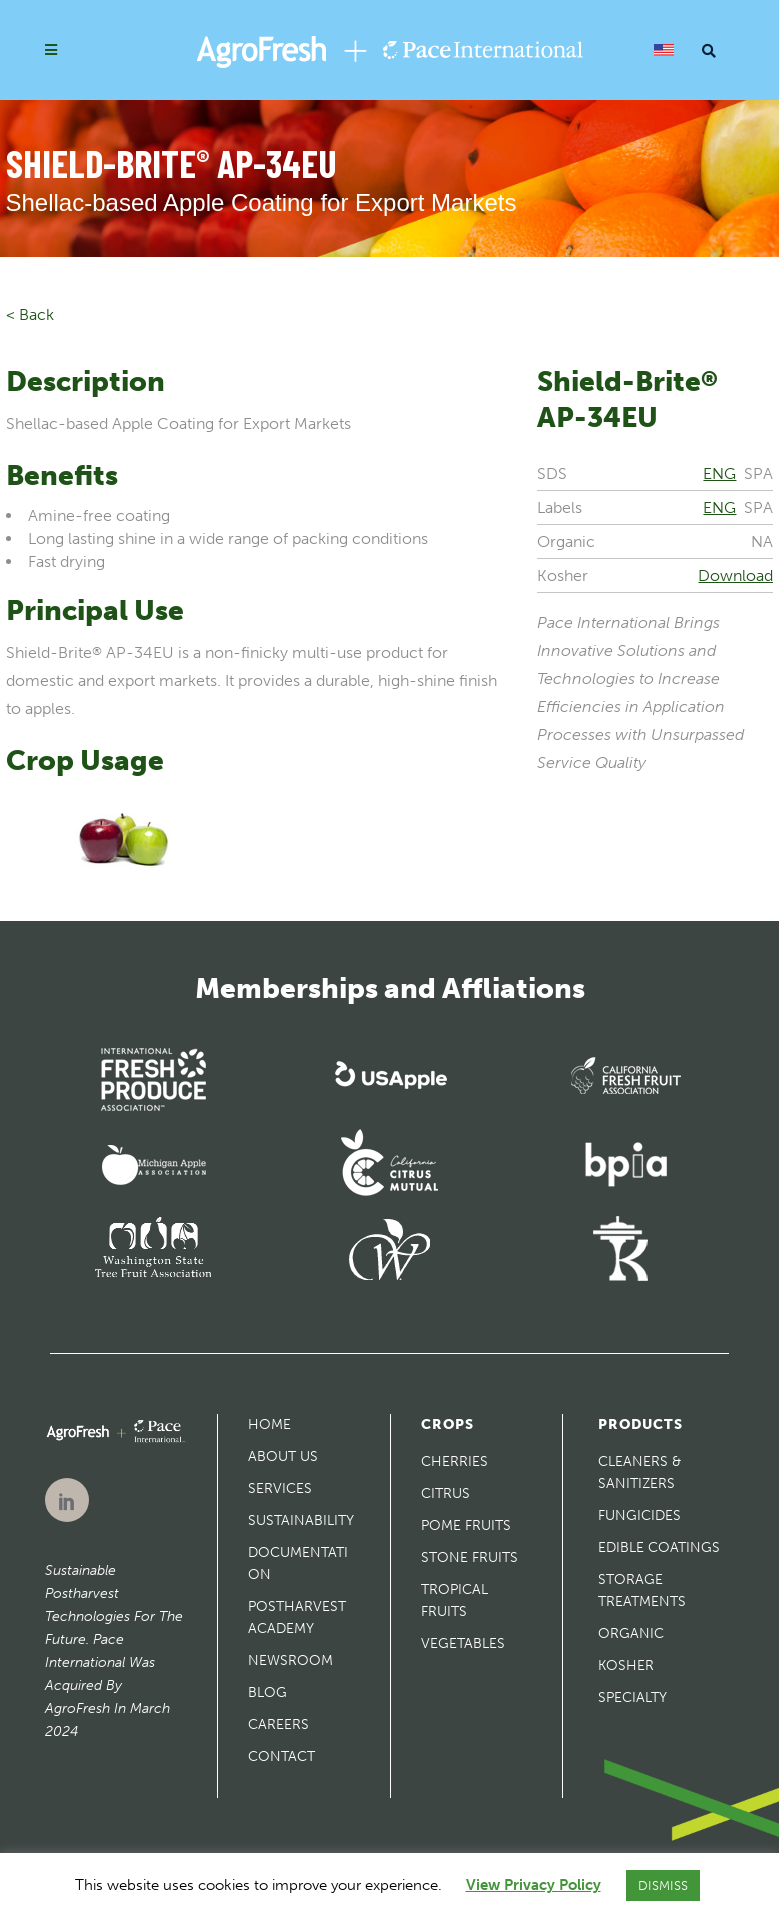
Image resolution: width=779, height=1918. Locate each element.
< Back (30, 314)
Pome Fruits (466, 1525)
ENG (719, 473)
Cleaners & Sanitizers (639, 1472)
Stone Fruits (469, 1557)
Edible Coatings (659, 1547)
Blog (267, 1692)
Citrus (445, 1493)
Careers (278, 1724)
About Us (283, 1456)
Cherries (454, 1461)
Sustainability (301, 1520)
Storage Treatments (642, 1590)
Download (735, 575)
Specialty (632, 1697)
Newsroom (290, 1660)
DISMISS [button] (663, 1885)
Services (280, 1488)
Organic (631, 1633)
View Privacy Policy (533, 1885)
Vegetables (463, 1643)
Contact (281, 1756)
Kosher (626, 1665)
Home (269, 1424)
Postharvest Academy (297, 1617)
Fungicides (639, 1515)
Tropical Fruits (454, 1600)
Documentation (298, 1563)
